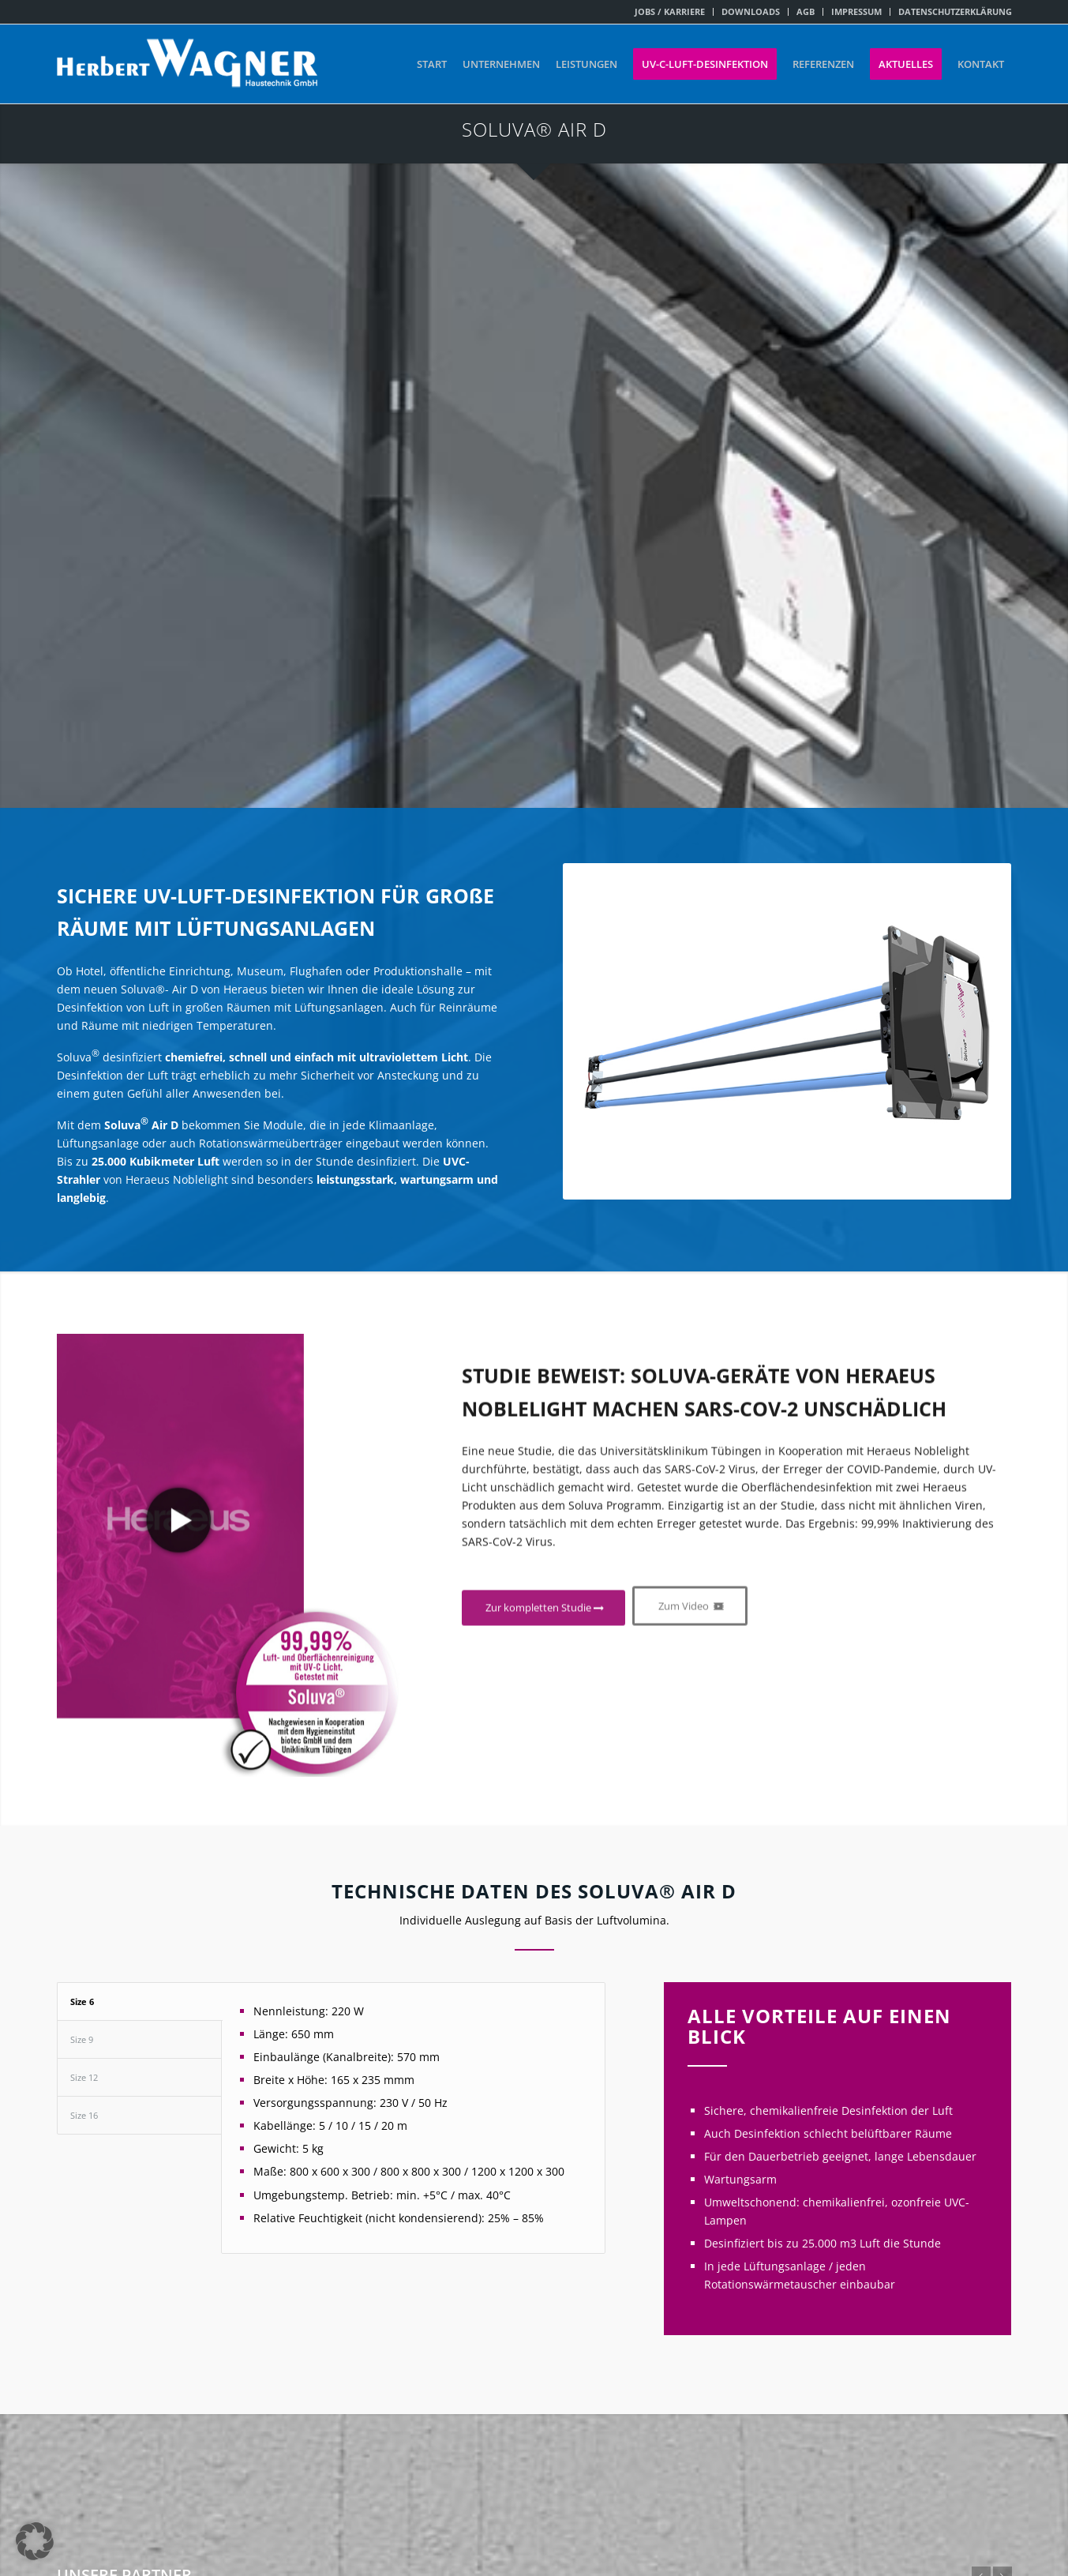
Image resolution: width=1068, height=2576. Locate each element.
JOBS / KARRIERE (670, 11)
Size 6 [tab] (82, 2001)
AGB (805, 11)
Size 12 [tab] (84, 2077)
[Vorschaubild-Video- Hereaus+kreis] (230, 1695)
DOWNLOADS (750, 11)
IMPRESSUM (856, 11)
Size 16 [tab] (84, 2115)
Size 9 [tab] (81, 2039)
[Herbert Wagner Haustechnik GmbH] (187, 63)
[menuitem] (670, 12)
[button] (34, 2541)
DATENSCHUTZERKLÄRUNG (955, 11)
